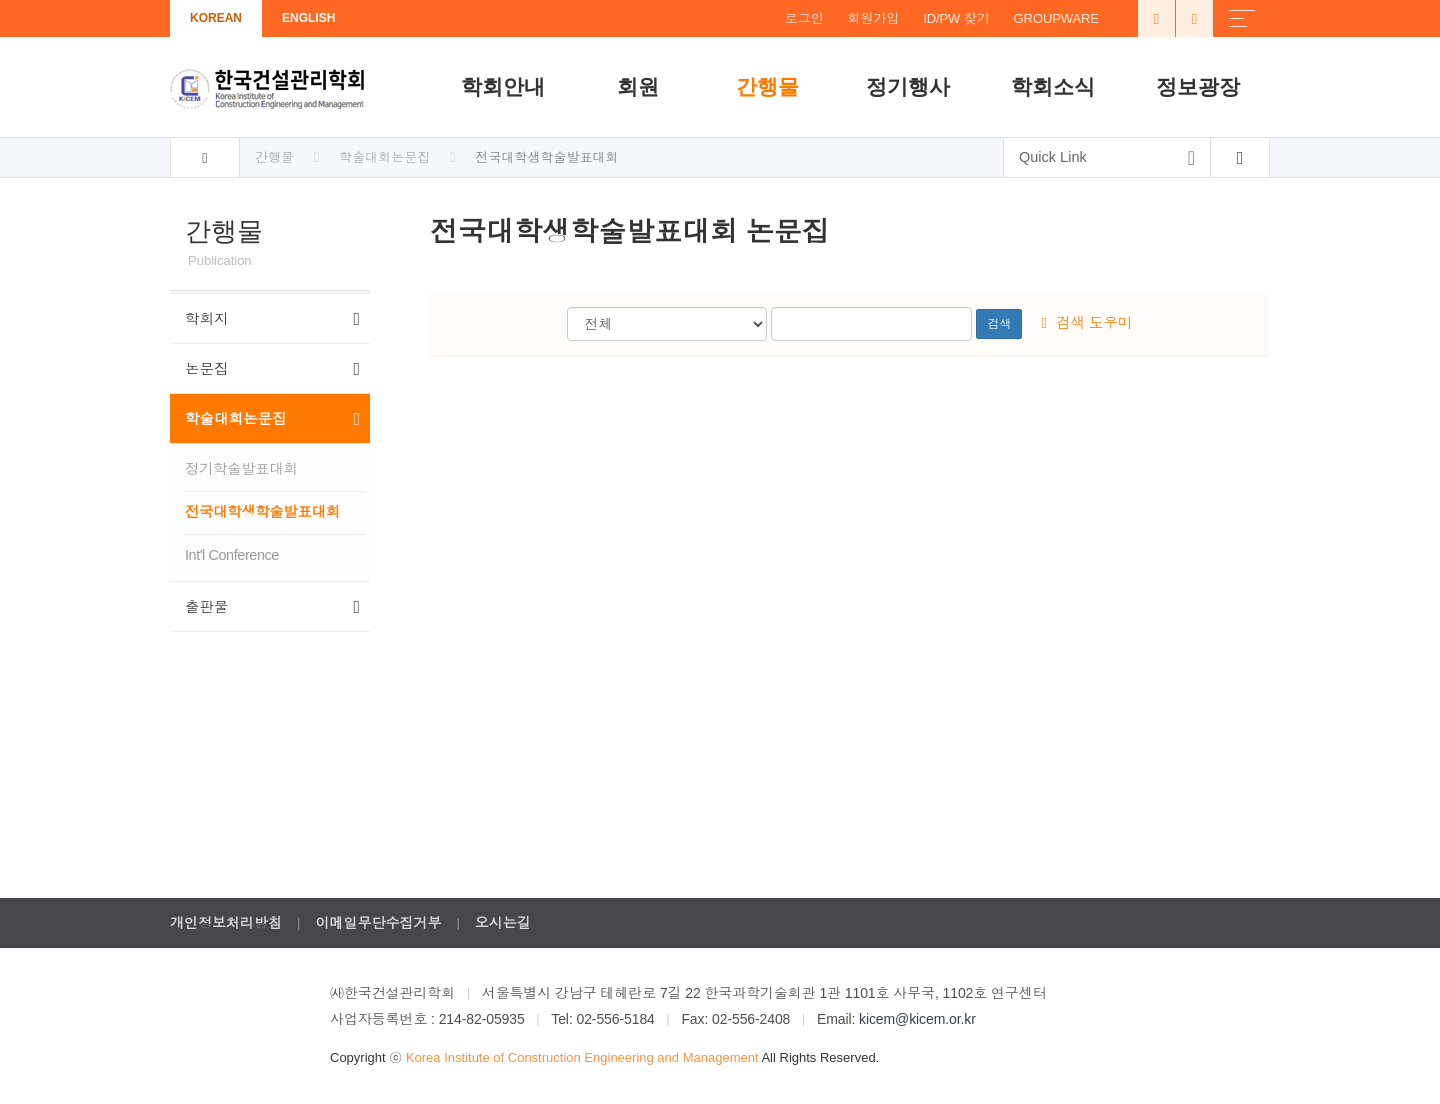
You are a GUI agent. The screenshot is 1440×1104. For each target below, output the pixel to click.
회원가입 (874, 18)
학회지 (272, 319)
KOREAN (216, 18)
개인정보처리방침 (226, 923)
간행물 (767, 86)
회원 (638, 86)
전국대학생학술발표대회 (262, 512)
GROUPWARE (1056, 18)
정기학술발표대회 (241, 469)
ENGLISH (308, 18)
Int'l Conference (232, 555)
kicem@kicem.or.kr (917, 1019)
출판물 (272, 607)
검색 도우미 (1087, 323)
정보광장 (1198, 86)
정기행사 (908, 86)
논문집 (272, 369)
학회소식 (1053, 86)
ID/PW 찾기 (956, 18)
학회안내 (503, 86)
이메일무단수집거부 (378, 923)
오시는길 (503, 923)
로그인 (804, 18)
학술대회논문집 (272, 419)
